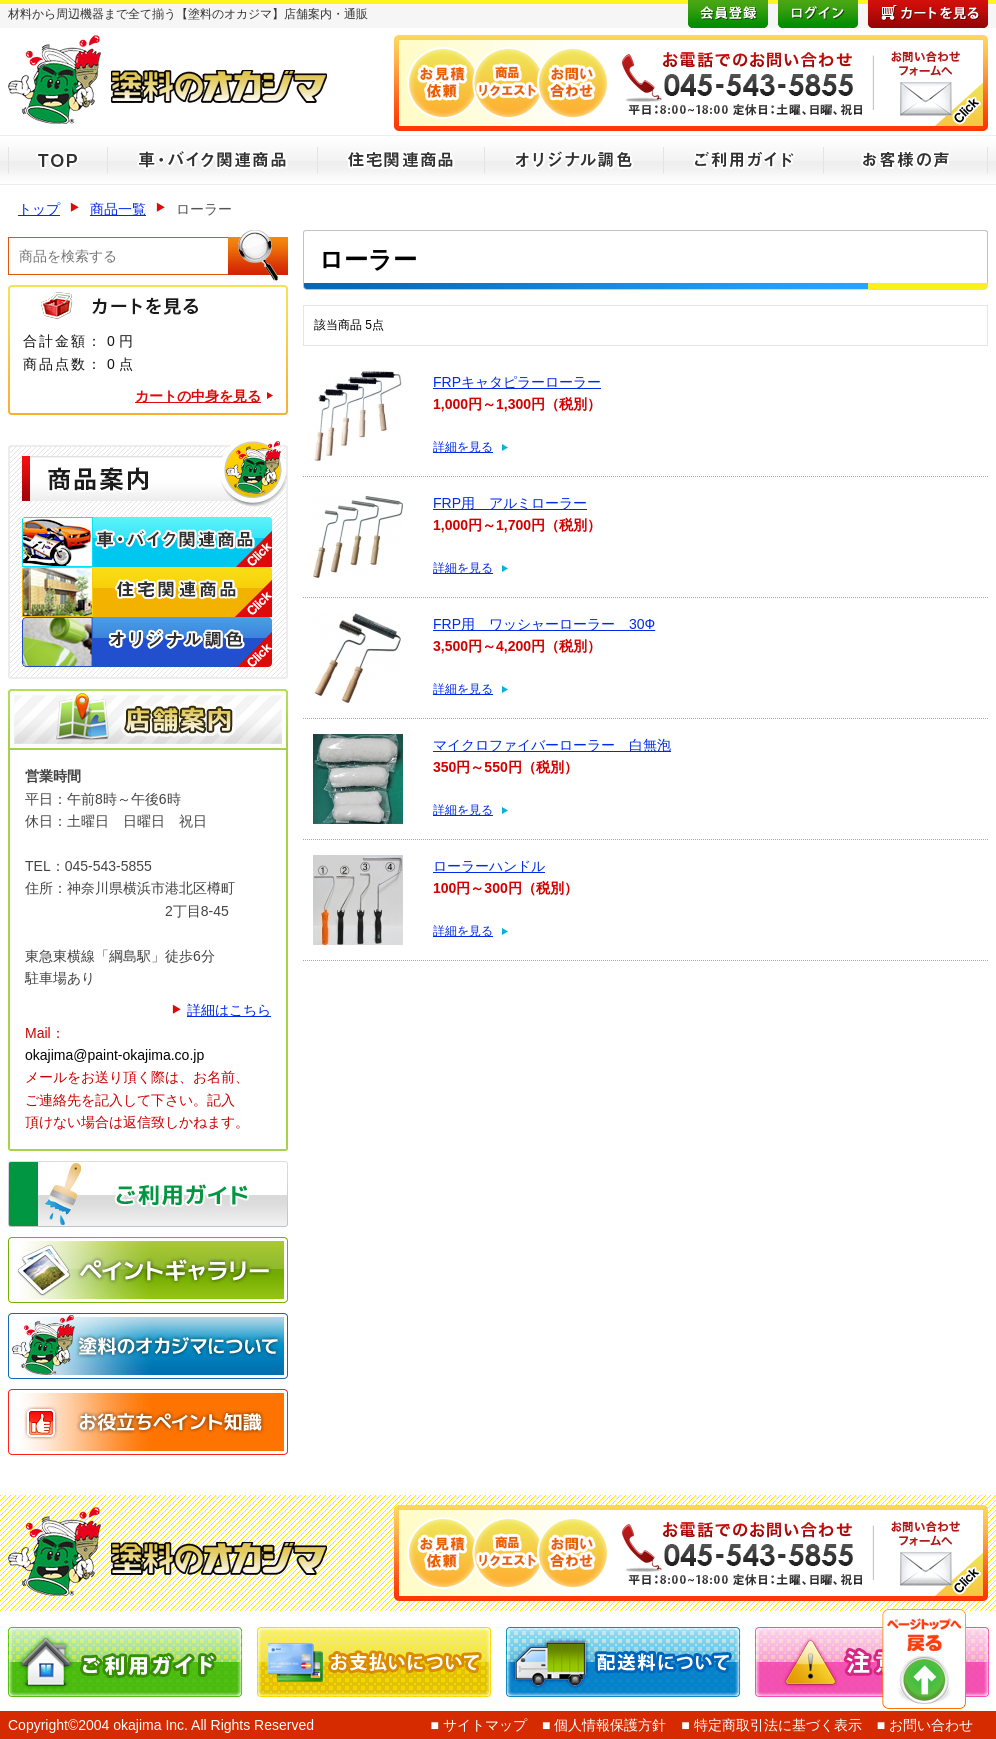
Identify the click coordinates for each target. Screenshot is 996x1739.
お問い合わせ (929, 1725)
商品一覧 (118, 209)
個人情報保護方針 (608, 1725)
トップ (39, 209)
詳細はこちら (229, 1010)
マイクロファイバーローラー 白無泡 (552, 745)
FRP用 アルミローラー (510, 503)
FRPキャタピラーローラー (517, 382)
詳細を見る (463, 447)
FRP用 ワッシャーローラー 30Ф (544, 624)
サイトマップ (483, 1725)
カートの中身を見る (198, 396)
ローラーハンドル (489, 866)
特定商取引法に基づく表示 (776, 1725)
